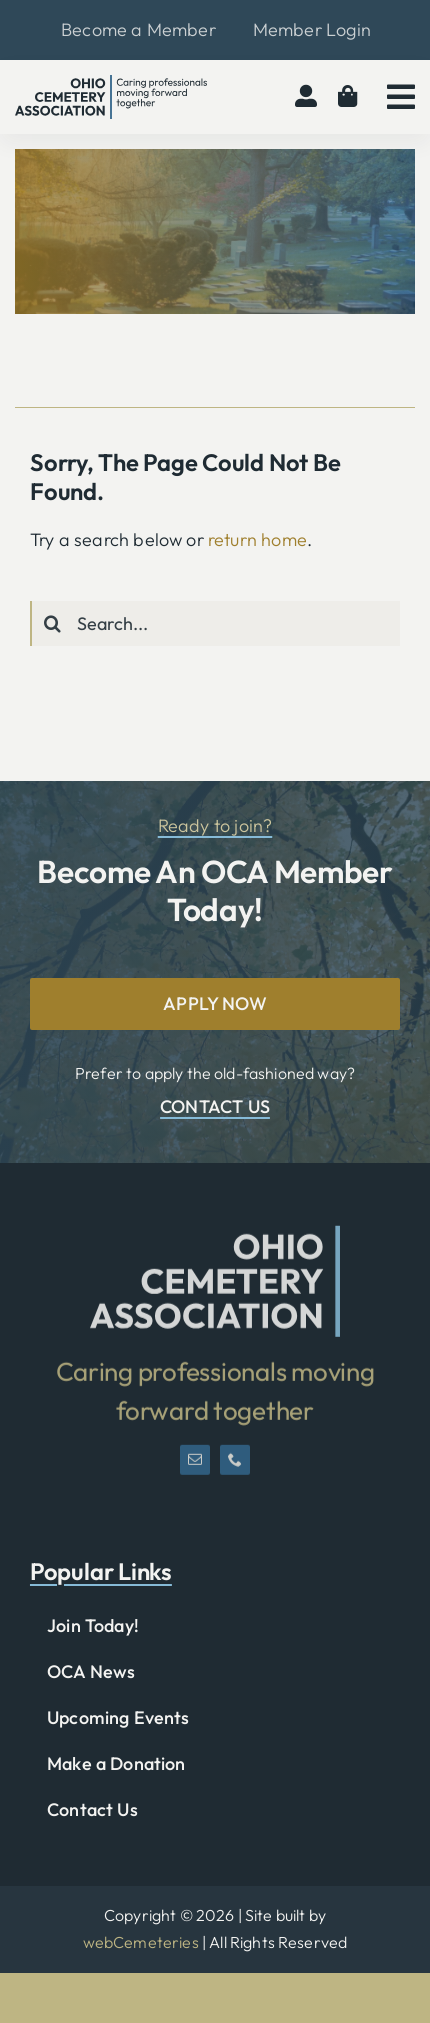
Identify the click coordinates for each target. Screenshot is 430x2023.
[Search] (52, 623)
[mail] (195, 1467)
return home (257, 539)
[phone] (235, 1467)
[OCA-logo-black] (111, 83)
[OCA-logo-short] (215, 1241)
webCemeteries (141, 1942)
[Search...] (215, 623)
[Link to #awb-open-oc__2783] (401, 97)
